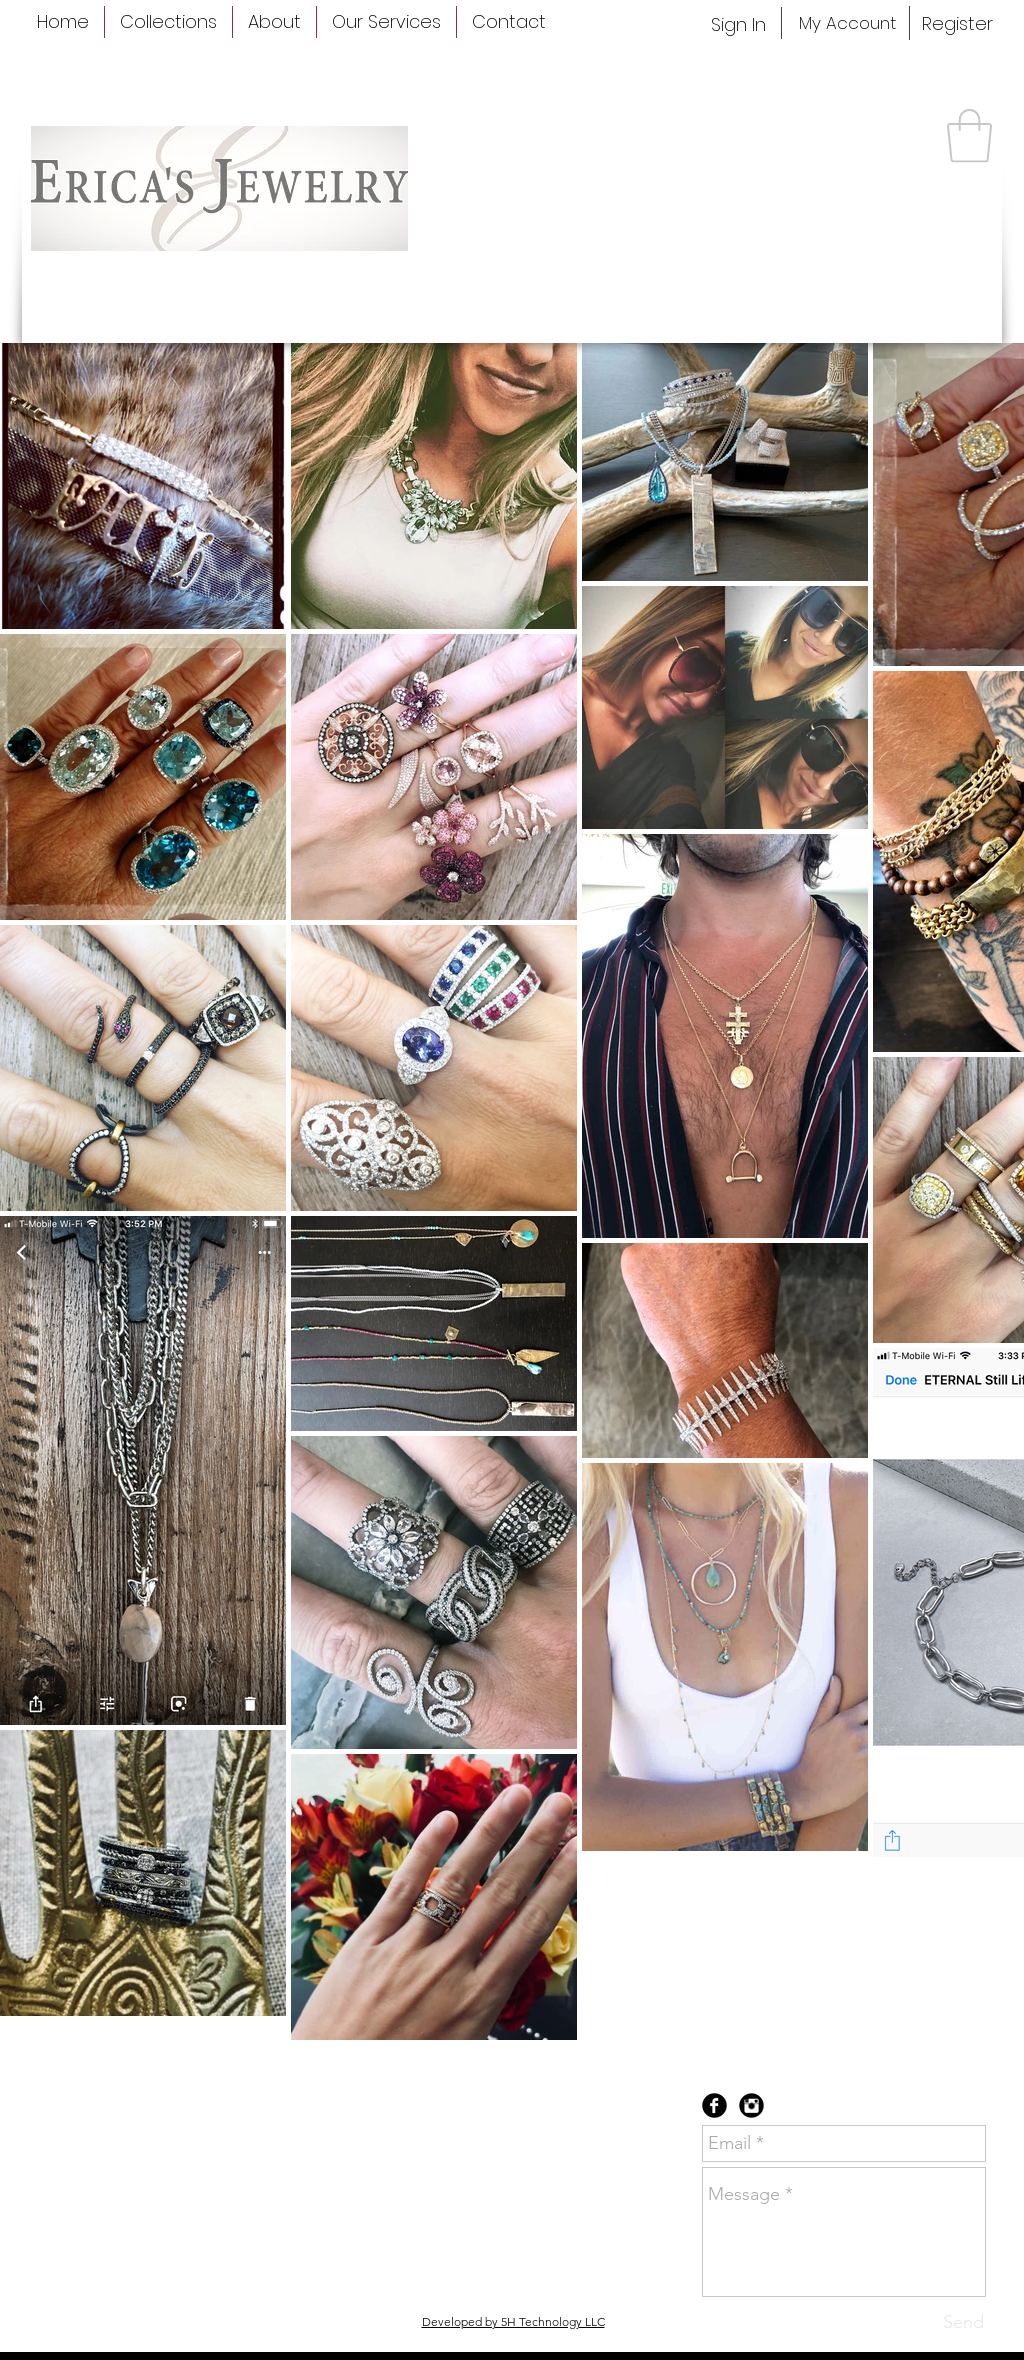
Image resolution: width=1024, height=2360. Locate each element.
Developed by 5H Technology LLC (513, 2321)
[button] (969, 136)
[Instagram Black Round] (751, 2105)
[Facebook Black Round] (714, 2105)
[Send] (963, 2322)
